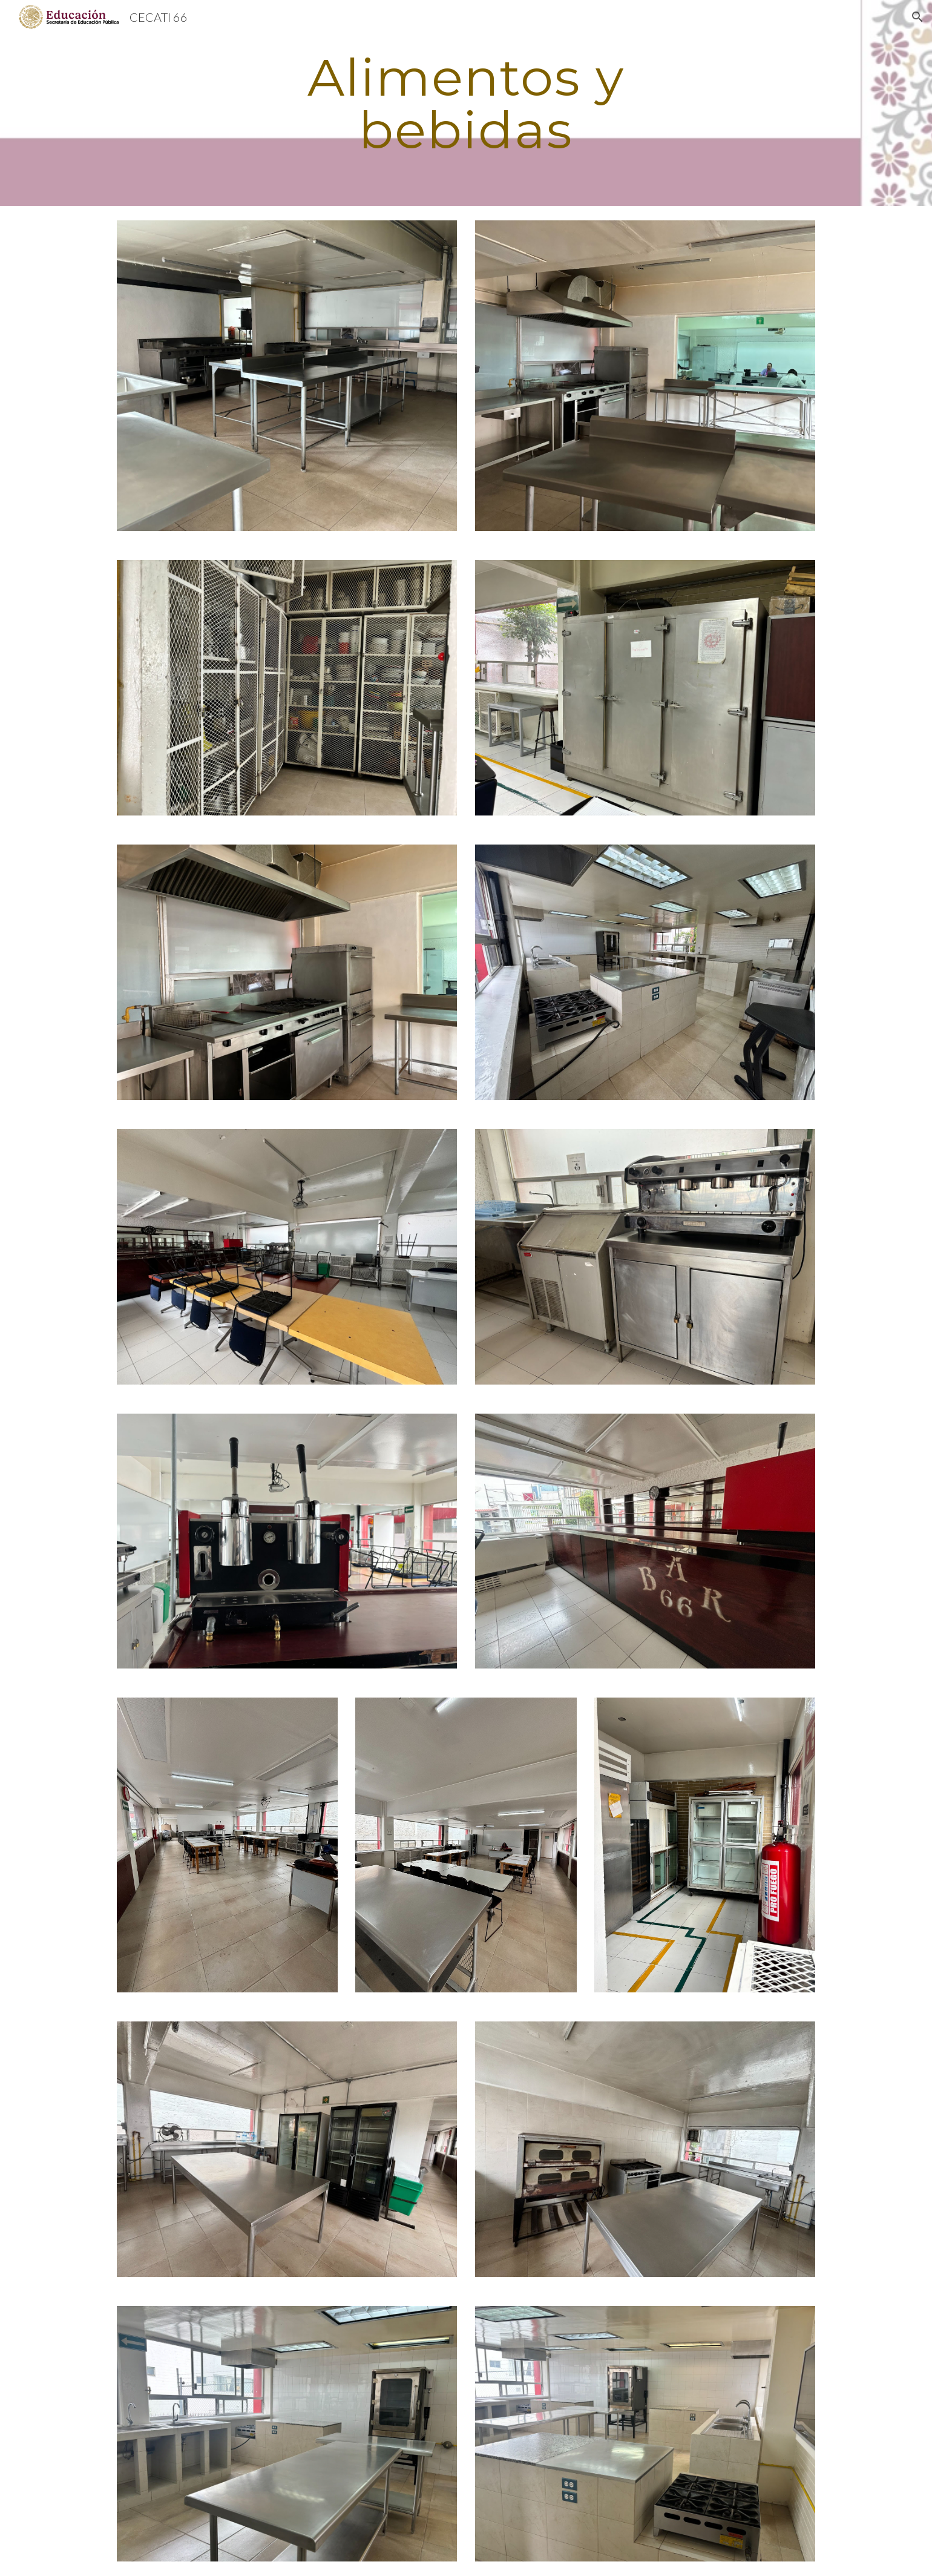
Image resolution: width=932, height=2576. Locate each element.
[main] (466, 103)
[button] (917, 16)
